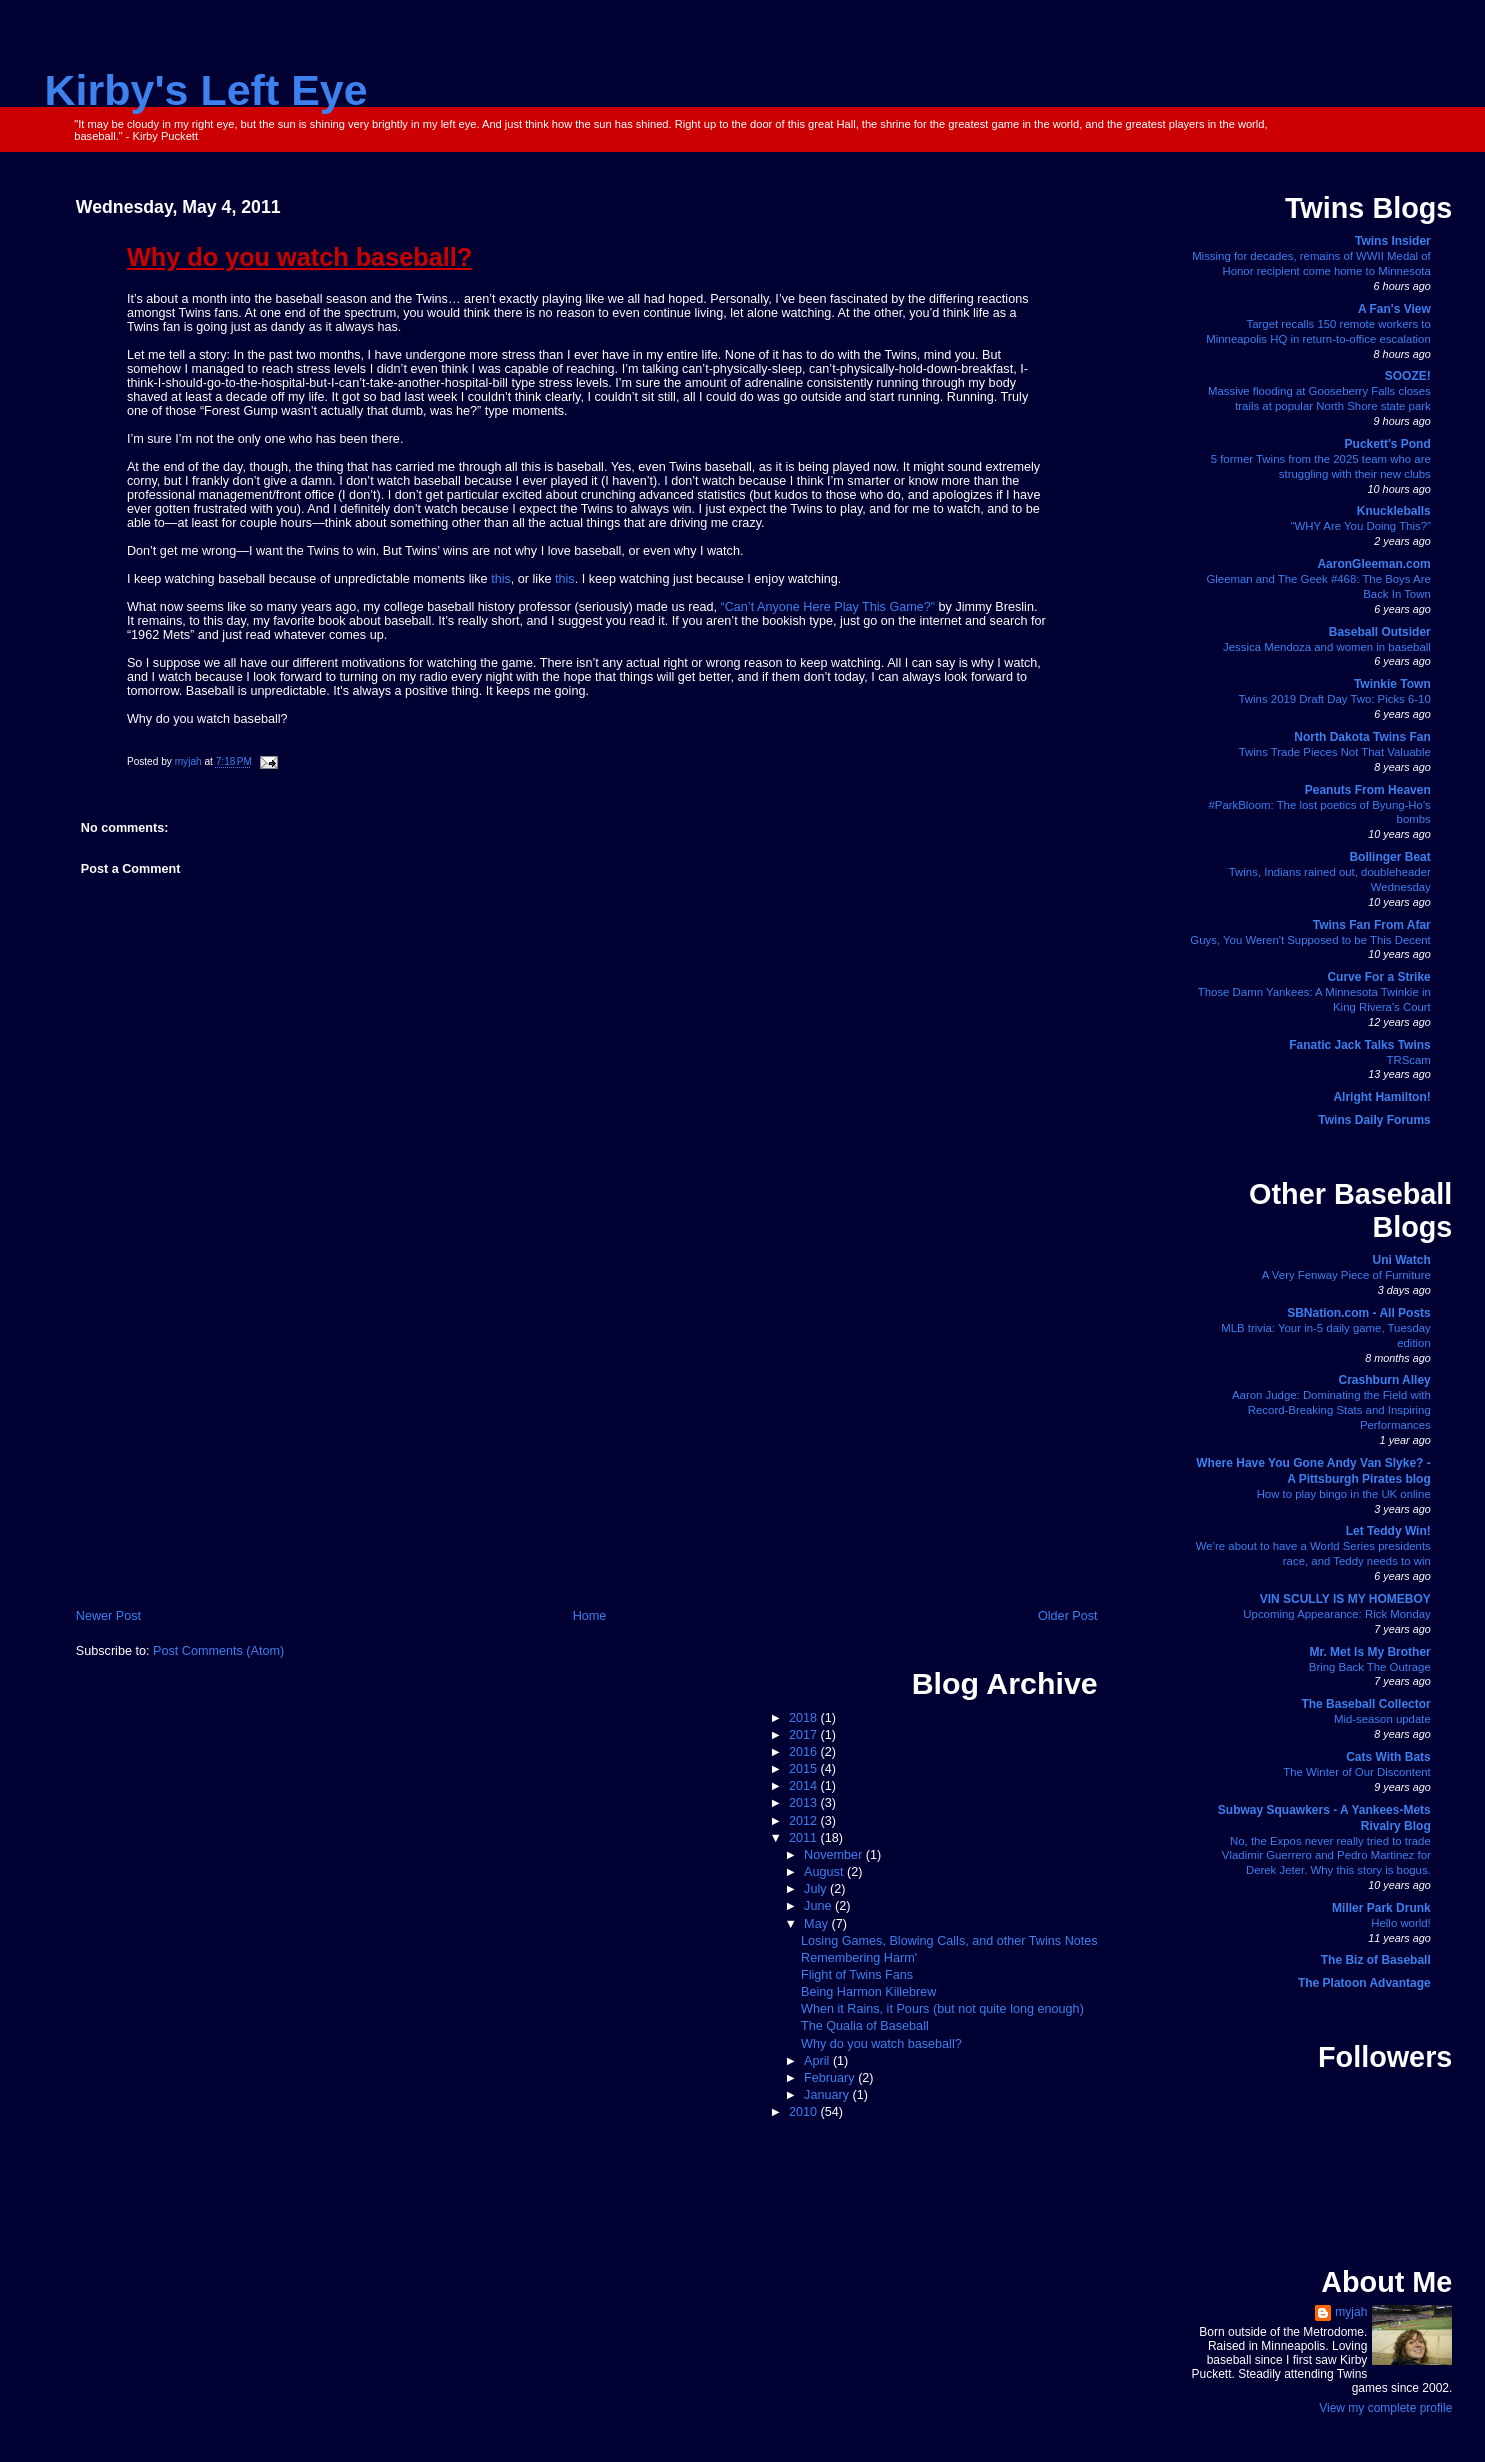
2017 (805, 1735)
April (818, 2061)
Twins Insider (1393, 241)
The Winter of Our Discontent (1357, 1772)
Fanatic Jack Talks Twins (1360, 1045)
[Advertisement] (587, 1456)
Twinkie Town (1392, 684)
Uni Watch (1402, 1260)
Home (590, 1616)
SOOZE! (1408, 376)
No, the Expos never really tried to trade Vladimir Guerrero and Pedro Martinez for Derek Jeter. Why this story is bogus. (1326, 1856)
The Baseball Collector (1365, 1704)
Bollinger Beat (1389, 857)
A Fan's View (1394, 309)
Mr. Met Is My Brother (1369, 1652)
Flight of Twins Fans (857, 1975)
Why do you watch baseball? (881, 2044)
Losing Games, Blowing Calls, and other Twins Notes (949, 1941)
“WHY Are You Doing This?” (1361, 526)
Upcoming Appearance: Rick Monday (1336, 1614)
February (831, 2078)
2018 (805, 1718)
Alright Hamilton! (1381, 1097)
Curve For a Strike (1378, 977)
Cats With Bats (1388, 1757)
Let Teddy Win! (1388, 1531)
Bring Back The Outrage (1370, 1667)
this (501, 579)
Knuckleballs (1394, 511)
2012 (805, 1821)
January (828, 2095)
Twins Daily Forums (1374, 1120)
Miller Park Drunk (1381, 1908)
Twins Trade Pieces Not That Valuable (1335, 752)
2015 (805, 1769)
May (817, 1924)
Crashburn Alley (1385, 1380)
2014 (805, 1786)
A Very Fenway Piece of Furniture (1346, 1275)
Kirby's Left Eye (206, 90)
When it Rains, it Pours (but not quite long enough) (942, 2009)
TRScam (1408, 1060)
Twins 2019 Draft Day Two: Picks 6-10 (1335, 699)
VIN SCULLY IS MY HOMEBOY (1345, 1599)
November (835, 1855)
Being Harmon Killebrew (868, 1992)
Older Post (1068, 1616)
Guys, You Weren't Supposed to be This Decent (1310, 940)
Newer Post (108, 1616)
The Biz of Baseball (1376, 1960)
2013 (805, 1803)
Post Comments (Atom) (218, 1651)
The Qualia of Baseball (865, 2026)
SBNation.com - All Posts (1359, 1313)
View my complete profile (1385, 2408)
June (819, 1906)
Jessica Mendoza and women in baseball (1327, 647)
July (817, 1889)
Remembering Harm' (859, 1958)
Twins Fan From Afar (1372, 925)
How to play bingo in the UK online (1344, 1494)
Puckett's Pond (1388, 444)
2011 (805, 1838)
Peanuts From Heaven (1368, 790)
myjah (1351, 2312)
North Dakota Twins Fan (1362, 737)
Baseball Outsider (1380, 632)
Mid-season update (1382, 1719)
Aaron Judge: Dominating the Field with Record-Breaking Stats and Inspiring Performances (1331, 1410)
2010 (805, 2112)
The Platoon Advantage (1364, 1983)
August (825, 1872)
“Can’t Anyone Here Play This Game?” (828, 607)
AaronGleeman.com (1373, 564)
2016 (805, 1752)
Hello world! (1401, 1923)
